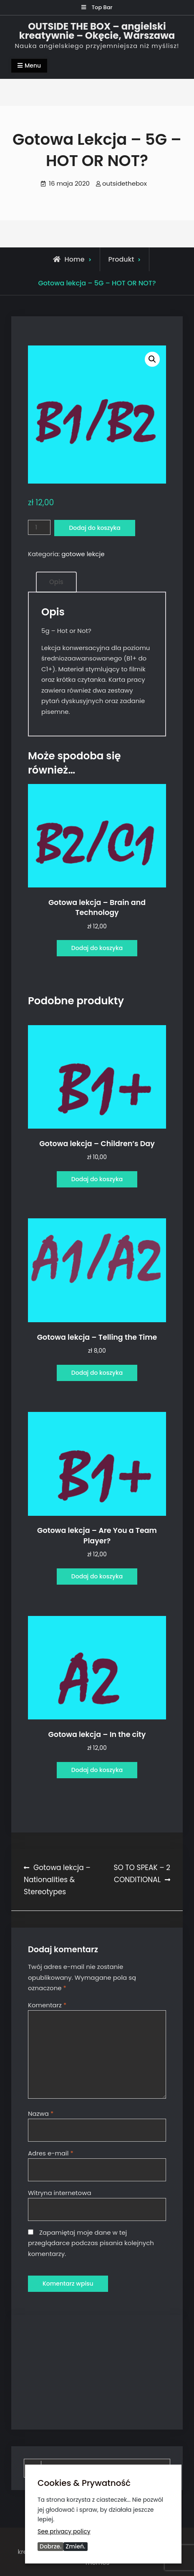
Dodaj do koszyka (94, 528)
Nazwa (40, 2113)
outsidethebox (124, 183)
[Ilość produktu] (39, 527)
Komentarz (47, 2005)
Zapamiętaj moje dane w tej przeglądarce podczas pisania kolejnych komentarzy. (91, 2243)
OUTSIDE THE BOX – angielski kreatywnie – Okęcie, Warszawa (97, 31)
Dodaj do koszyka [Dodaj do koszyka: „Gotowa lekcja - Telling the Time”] (97, 1373)
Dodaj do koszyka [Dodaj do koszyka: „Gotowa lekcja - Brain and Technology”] (97, 948)
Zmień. (75, 2546)
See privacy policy (64, 2531)
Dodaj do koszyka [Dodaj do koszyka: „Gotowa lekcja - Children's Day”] (97, 1179)
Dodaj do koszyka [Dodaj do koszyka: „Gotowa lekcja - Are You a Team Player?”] (97, 1576)
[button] (152, 359)
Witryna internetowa (59, 2192)
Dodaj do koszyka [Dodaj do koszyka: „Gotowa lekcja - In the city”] (97, 1770)
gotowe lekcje (82, 553)
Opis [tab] (56, 581)
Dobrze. (50, 2546)
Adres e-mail (50, 2153)
